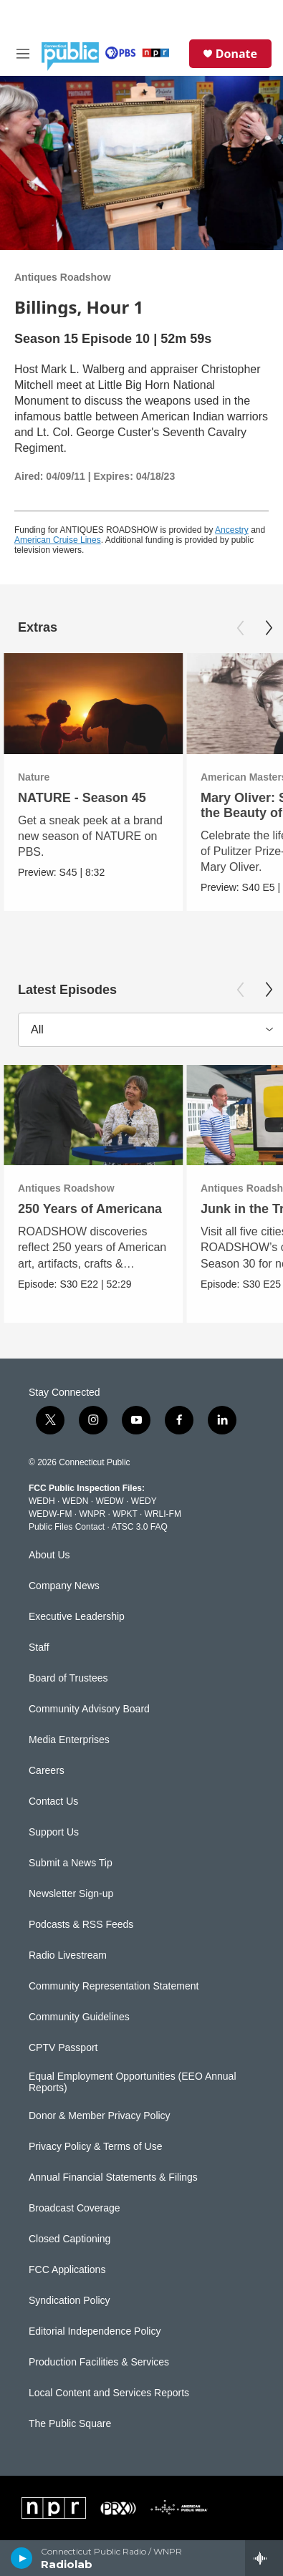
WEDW (109, 1501)
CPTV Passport (63, 2047)
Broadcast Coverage (74, 2208)
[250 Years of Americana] (93, 1115)
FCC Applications (67, 2269)
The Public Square (70, 2423)
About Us (49, 1555)
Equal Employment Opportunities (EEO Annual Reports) (132, 2082)
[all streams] (264, 2558)
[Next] (269, 628)
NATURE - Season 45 (82, 798)
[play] (22, 2558)
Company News (64, 1586)
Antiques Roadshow (62, 277)
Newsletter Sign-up (71, 1893)
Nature (33, 777)
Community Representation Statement (113, 1986)
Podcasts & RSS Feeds (81, 1924)
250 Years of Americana (90, 1209)
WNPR (92, 1514)
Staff (39, 1647)
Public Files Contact (67, 1527)
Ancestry (232, 530)
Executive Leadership (77, 1616)
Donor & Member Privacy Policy (100, 2116)
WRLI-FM (163, 1514)
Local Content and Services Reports (109, 2393)
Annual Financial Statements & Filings (113, 2177)
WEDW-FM (50, 1514)
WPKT (124, 1514)
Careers (46, 1770)
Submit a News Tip (70, 1863)
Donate (236, 53)
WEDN (75, 1501)
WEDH (42, 1501)
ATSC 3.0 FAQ (139, 1527)
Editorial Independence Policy (94, 2331)
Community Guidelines (79, 2017)
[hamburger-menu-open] (22, 53)
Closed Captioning (69, 2239)
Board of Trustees (68, 1678)
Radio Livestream (68, 1955)
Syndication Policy (69, 2300)
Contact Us (53, 1801)
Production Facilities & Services (99, 2362)
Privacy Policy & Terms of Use (95, 2146)
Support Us (54, 1832)
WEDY (144, 1501)
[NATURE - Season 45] (93, 703)
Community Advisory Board (89, 1709)
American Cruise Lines (57, 540)
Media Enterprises (69, 1740)
